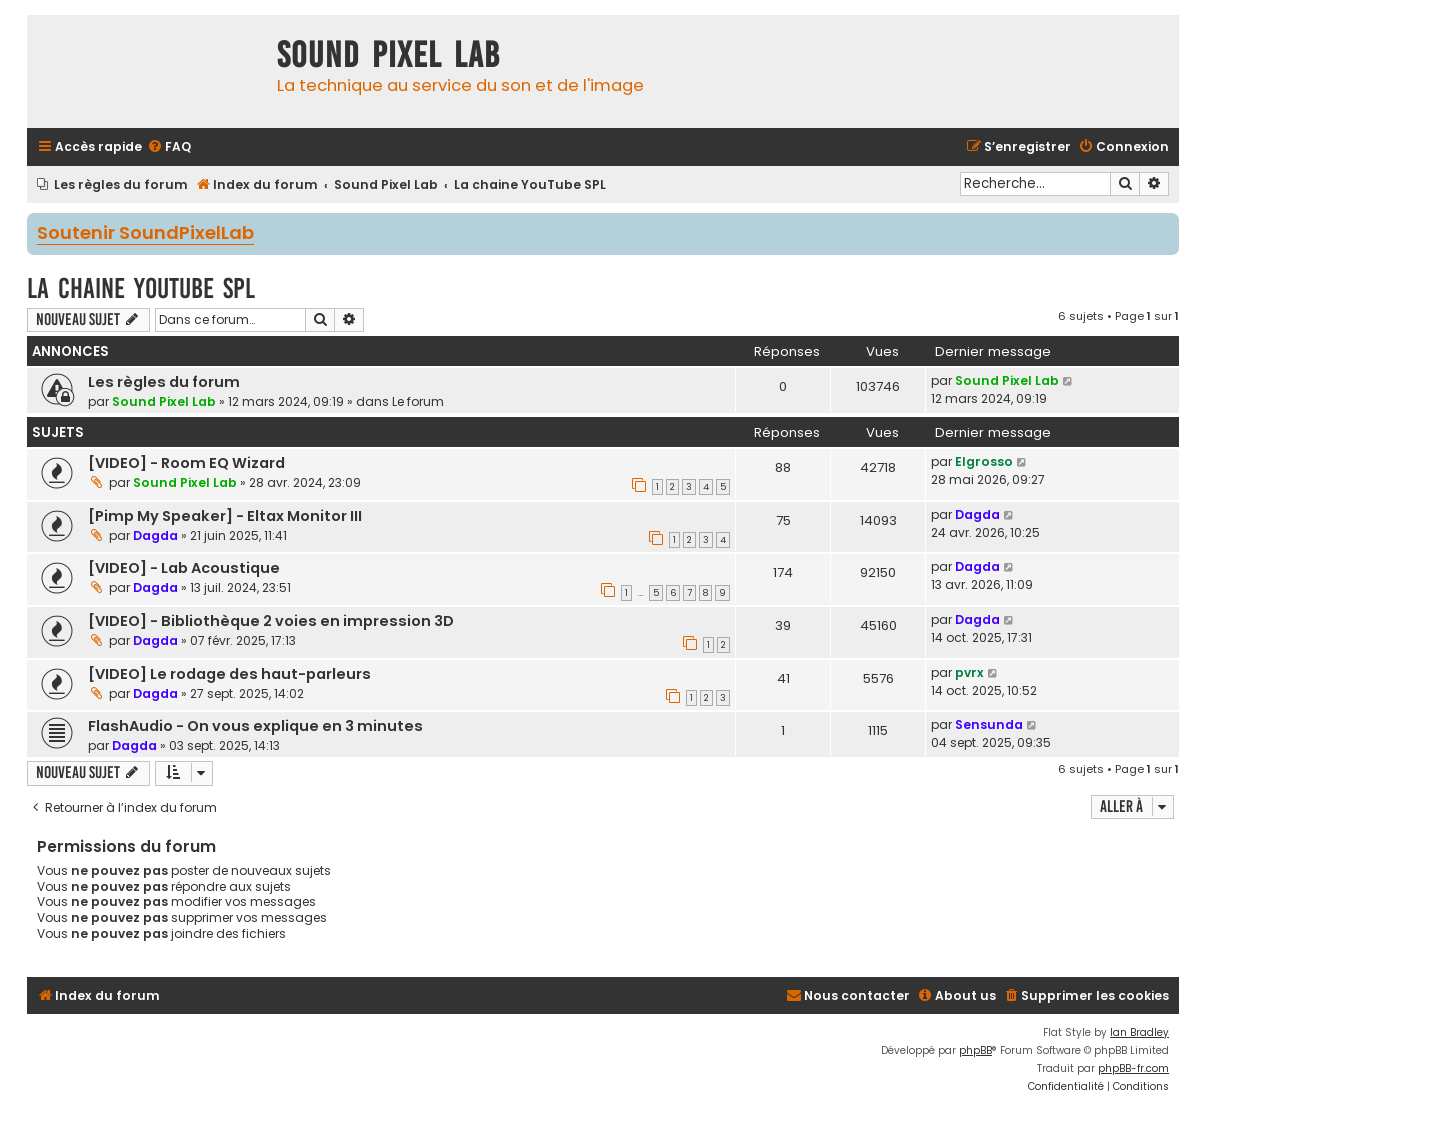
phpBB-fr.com (1133, 1068)
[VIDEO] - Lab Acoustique (184, 568)
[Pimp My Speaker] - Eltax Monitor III (225, 516)
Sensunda (989, 724)
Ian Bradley (1139, 1032)
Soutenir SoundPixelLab (145, 234)
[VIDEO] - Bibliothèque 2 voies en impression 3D (271, 621)
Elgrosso (984, 461)
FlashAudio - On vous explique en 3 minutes (255, 726)
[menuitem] (169, 147)
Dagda (155, 535)
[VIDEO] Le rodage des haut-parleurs (229, 674)
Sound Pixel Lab (164, 401)
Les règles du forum (164, 382)
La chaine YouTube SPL (141, 288)
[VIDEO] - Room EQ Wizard (186, 463)
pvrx (969, 672)
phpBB (975, 1050)
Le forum (418, 401)
